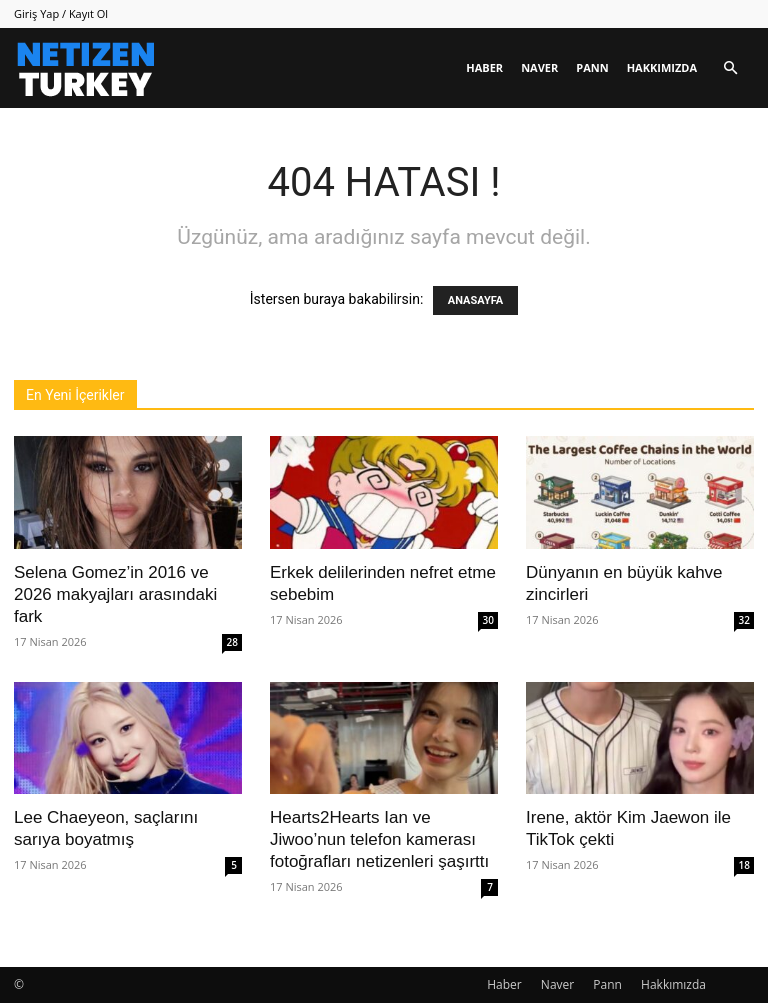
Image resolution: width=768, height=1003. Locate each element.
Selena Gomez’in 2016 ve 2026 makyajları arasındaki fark (115, 594)
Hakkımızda (662, 67)
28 (232, 642)
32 (744, 620)
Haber (484, 67)
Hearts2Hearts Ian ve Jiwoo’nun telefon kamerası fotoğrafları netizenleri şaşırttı (379, 839)
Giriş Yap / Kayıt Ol (61, 13)
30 (488, 620)
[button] (730, 68)
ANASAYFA (475, 300)
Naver (539, 67)
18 (744, 865)
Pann (592, 67)
